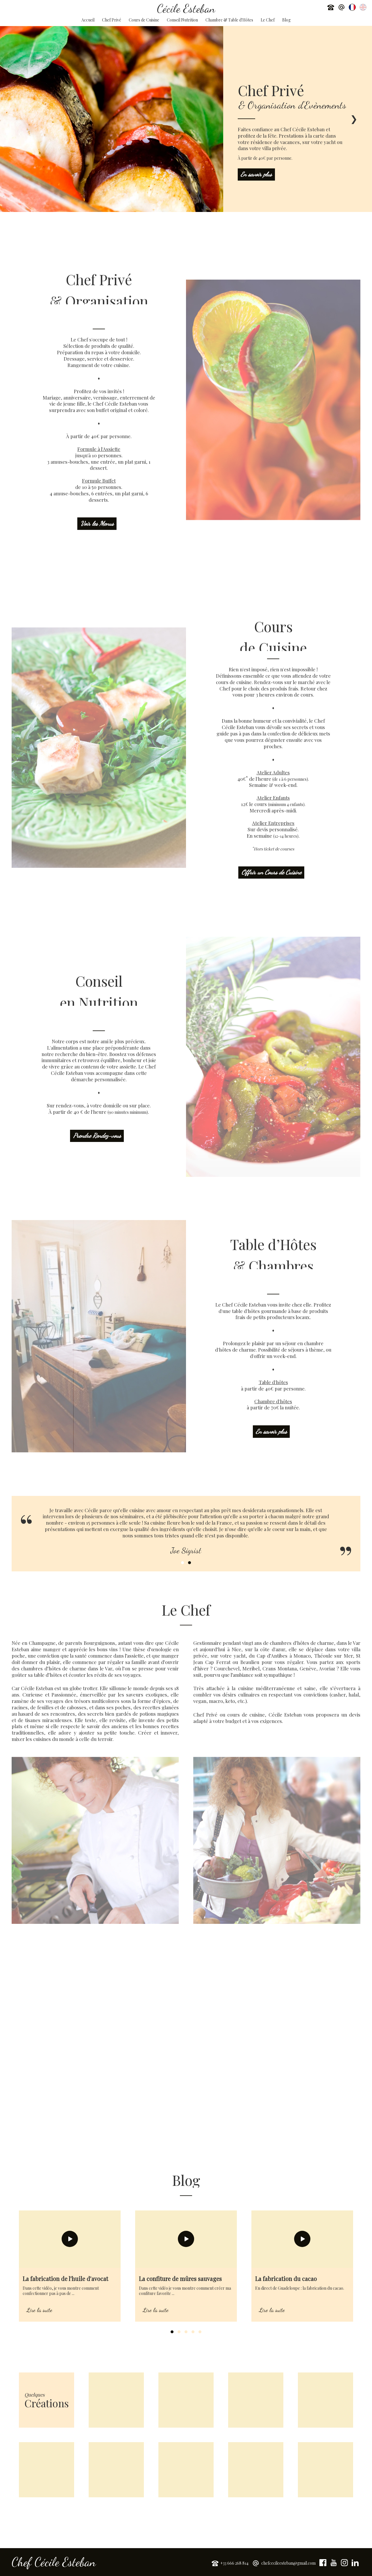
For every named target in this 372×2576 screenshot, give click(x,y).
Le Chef (268, 20)
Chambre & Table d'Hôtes (229, 20)
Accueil (87, 20)
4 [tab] (193, 2331)
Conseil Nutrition (182, 20)
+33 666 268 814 (234, 2563)
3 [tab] (186, 2331)
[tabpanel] (70, 2266)
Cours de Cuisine (144, 20)
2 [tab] (189, 1562)
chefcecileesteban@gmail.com (288, 2563)
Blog (286, 20)
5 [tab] (199, 2331)
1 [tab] (182, 1562)
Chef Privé (111, 20)
